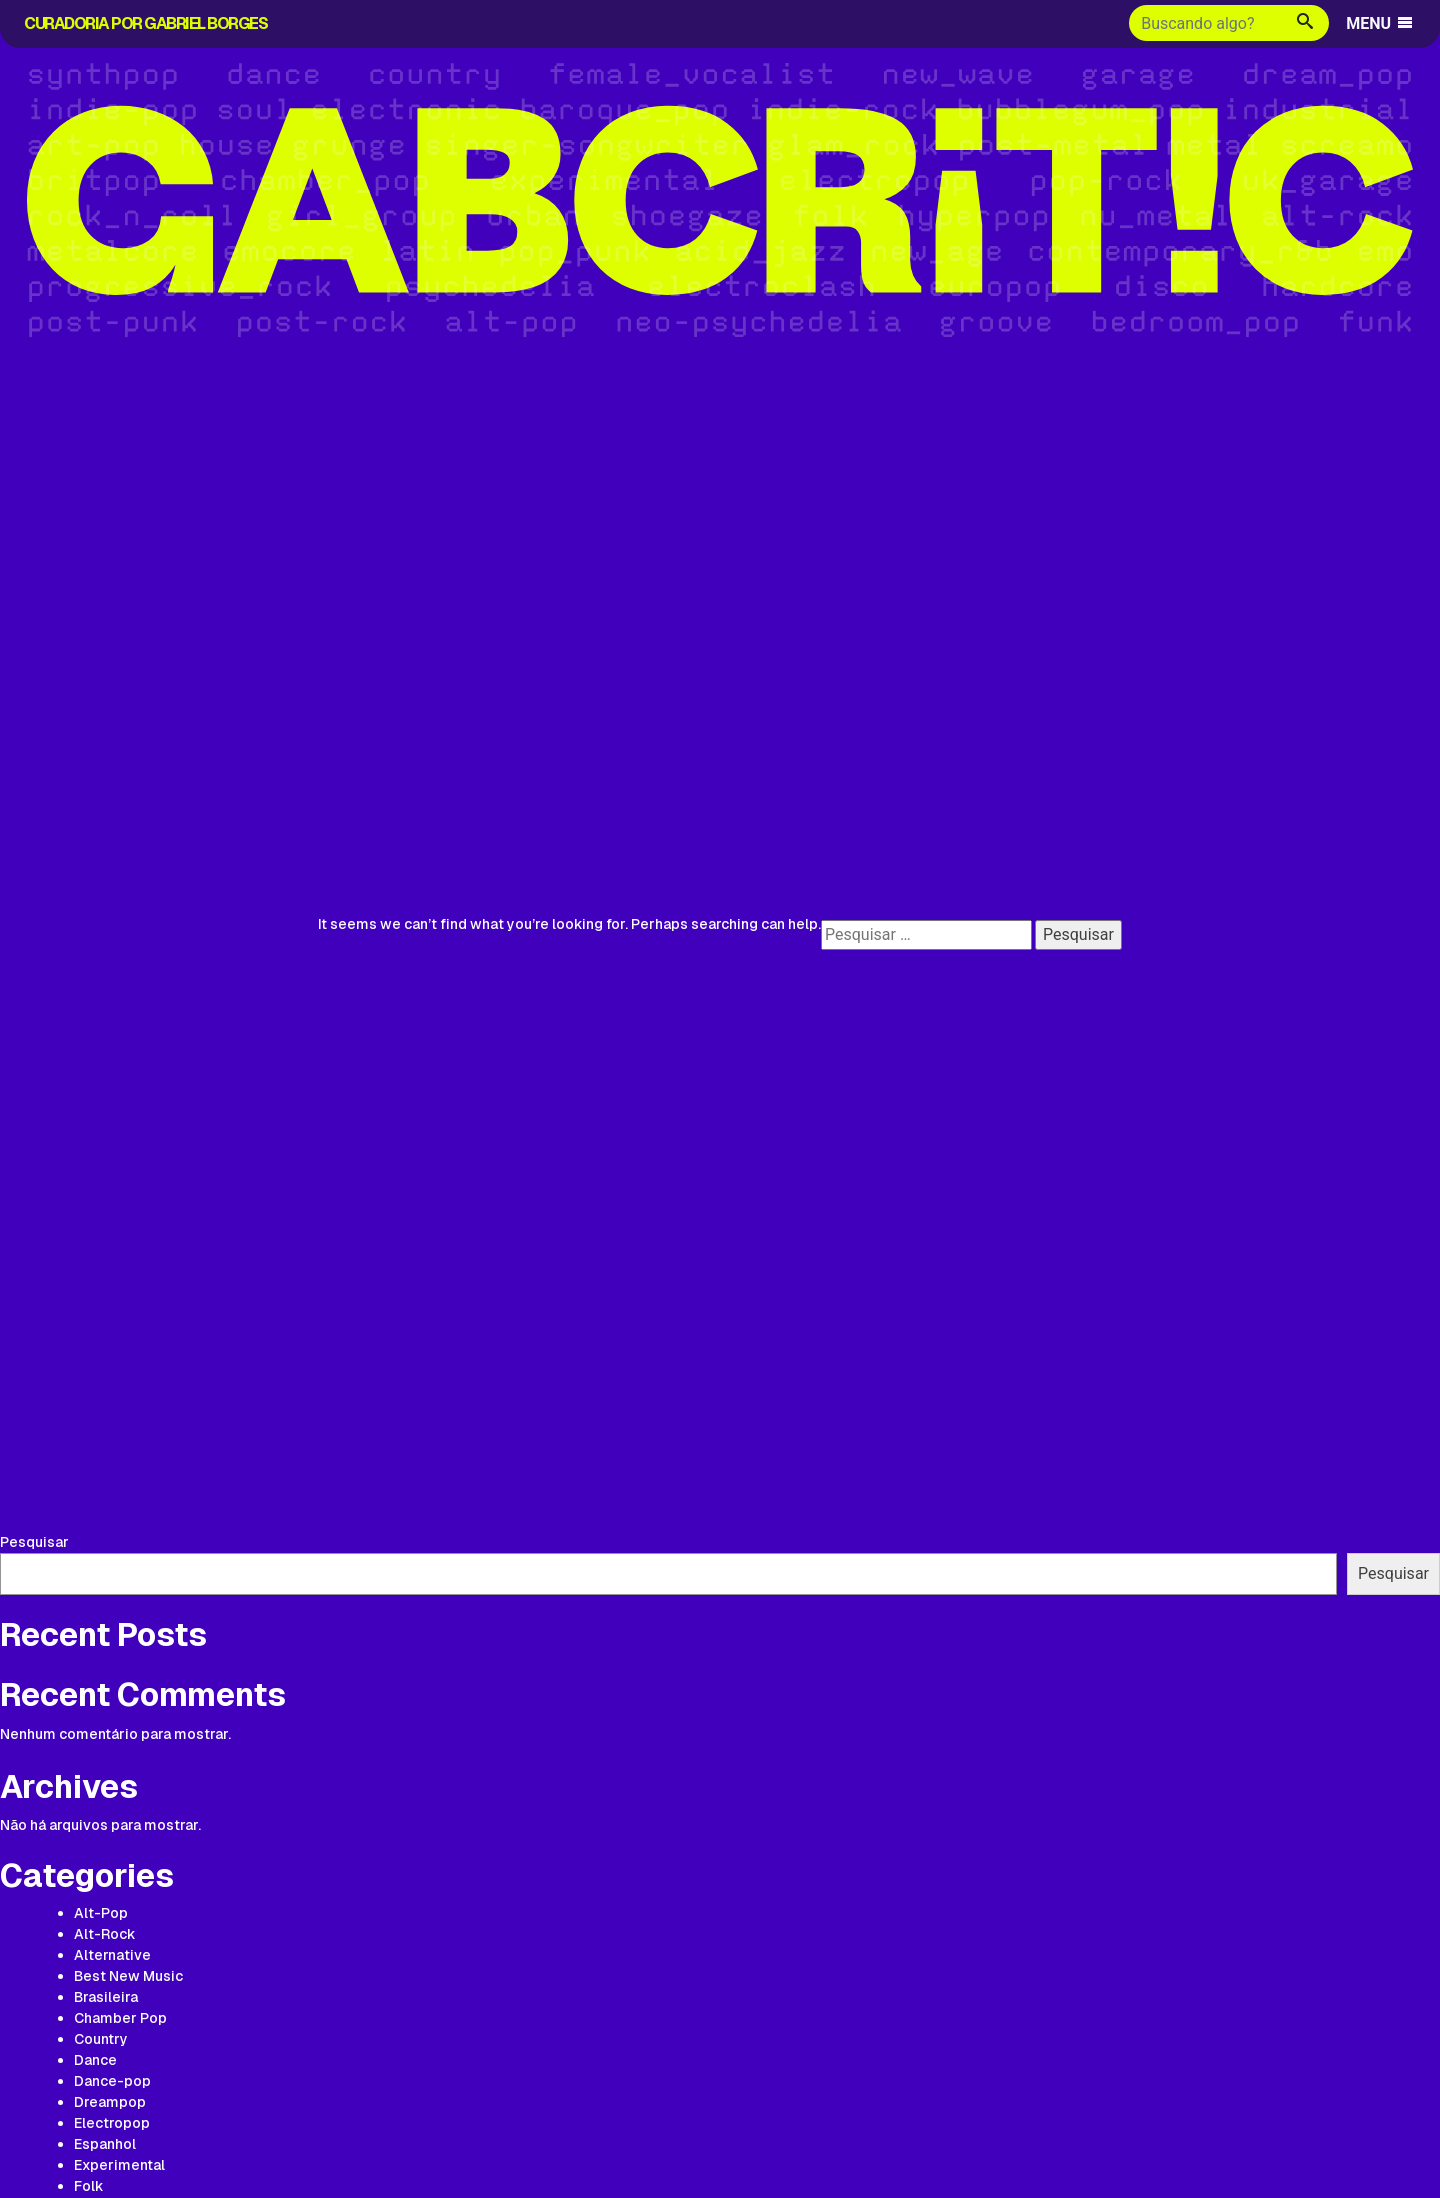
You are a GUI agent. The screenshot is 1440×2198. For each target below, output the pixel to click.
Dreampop (110, 2102)
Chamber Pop (120, 2018)
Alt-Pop (101, 1913)
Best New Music (128, 1976)
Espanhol (105, 2144)
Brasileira (106, 1997)
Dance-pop (112, 2081)
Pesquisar (34, 1542)
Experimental (119, 2165)
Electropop (112, 2123)
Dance (95, 2060)
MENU (1380, 23)
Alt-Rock (105, 1934)
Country (101, 2039)
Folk (89, 2186)
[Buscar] (1205, 23)
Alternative (112, 1955)
